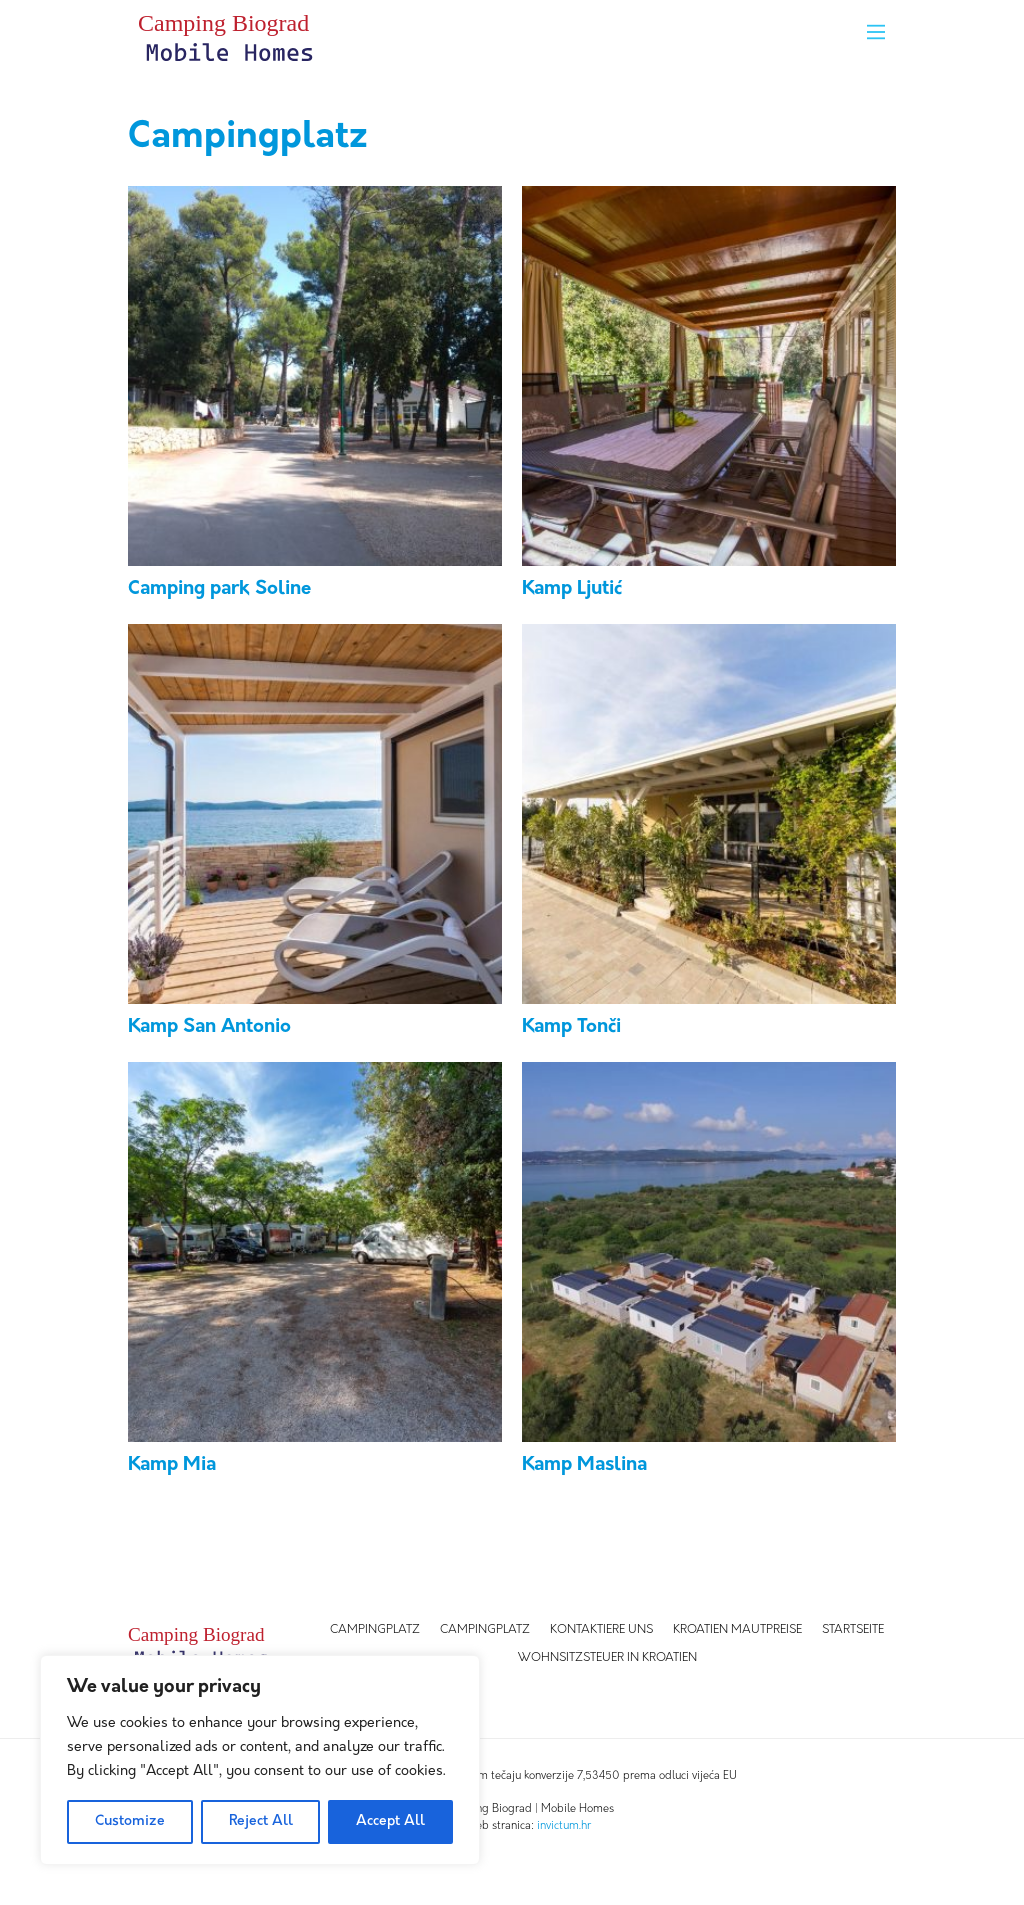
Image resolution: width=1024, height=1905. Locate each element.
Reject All (261, 1821)
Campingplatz (375, 1630)
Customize (130, 1821)
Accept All (390, 1821)
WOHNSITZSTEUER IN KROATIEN (607, 1658)
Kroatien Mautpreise (737, 1630)
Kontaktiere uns (601, 1630)
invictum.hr (564, 1826)
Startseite (853, 1630)
